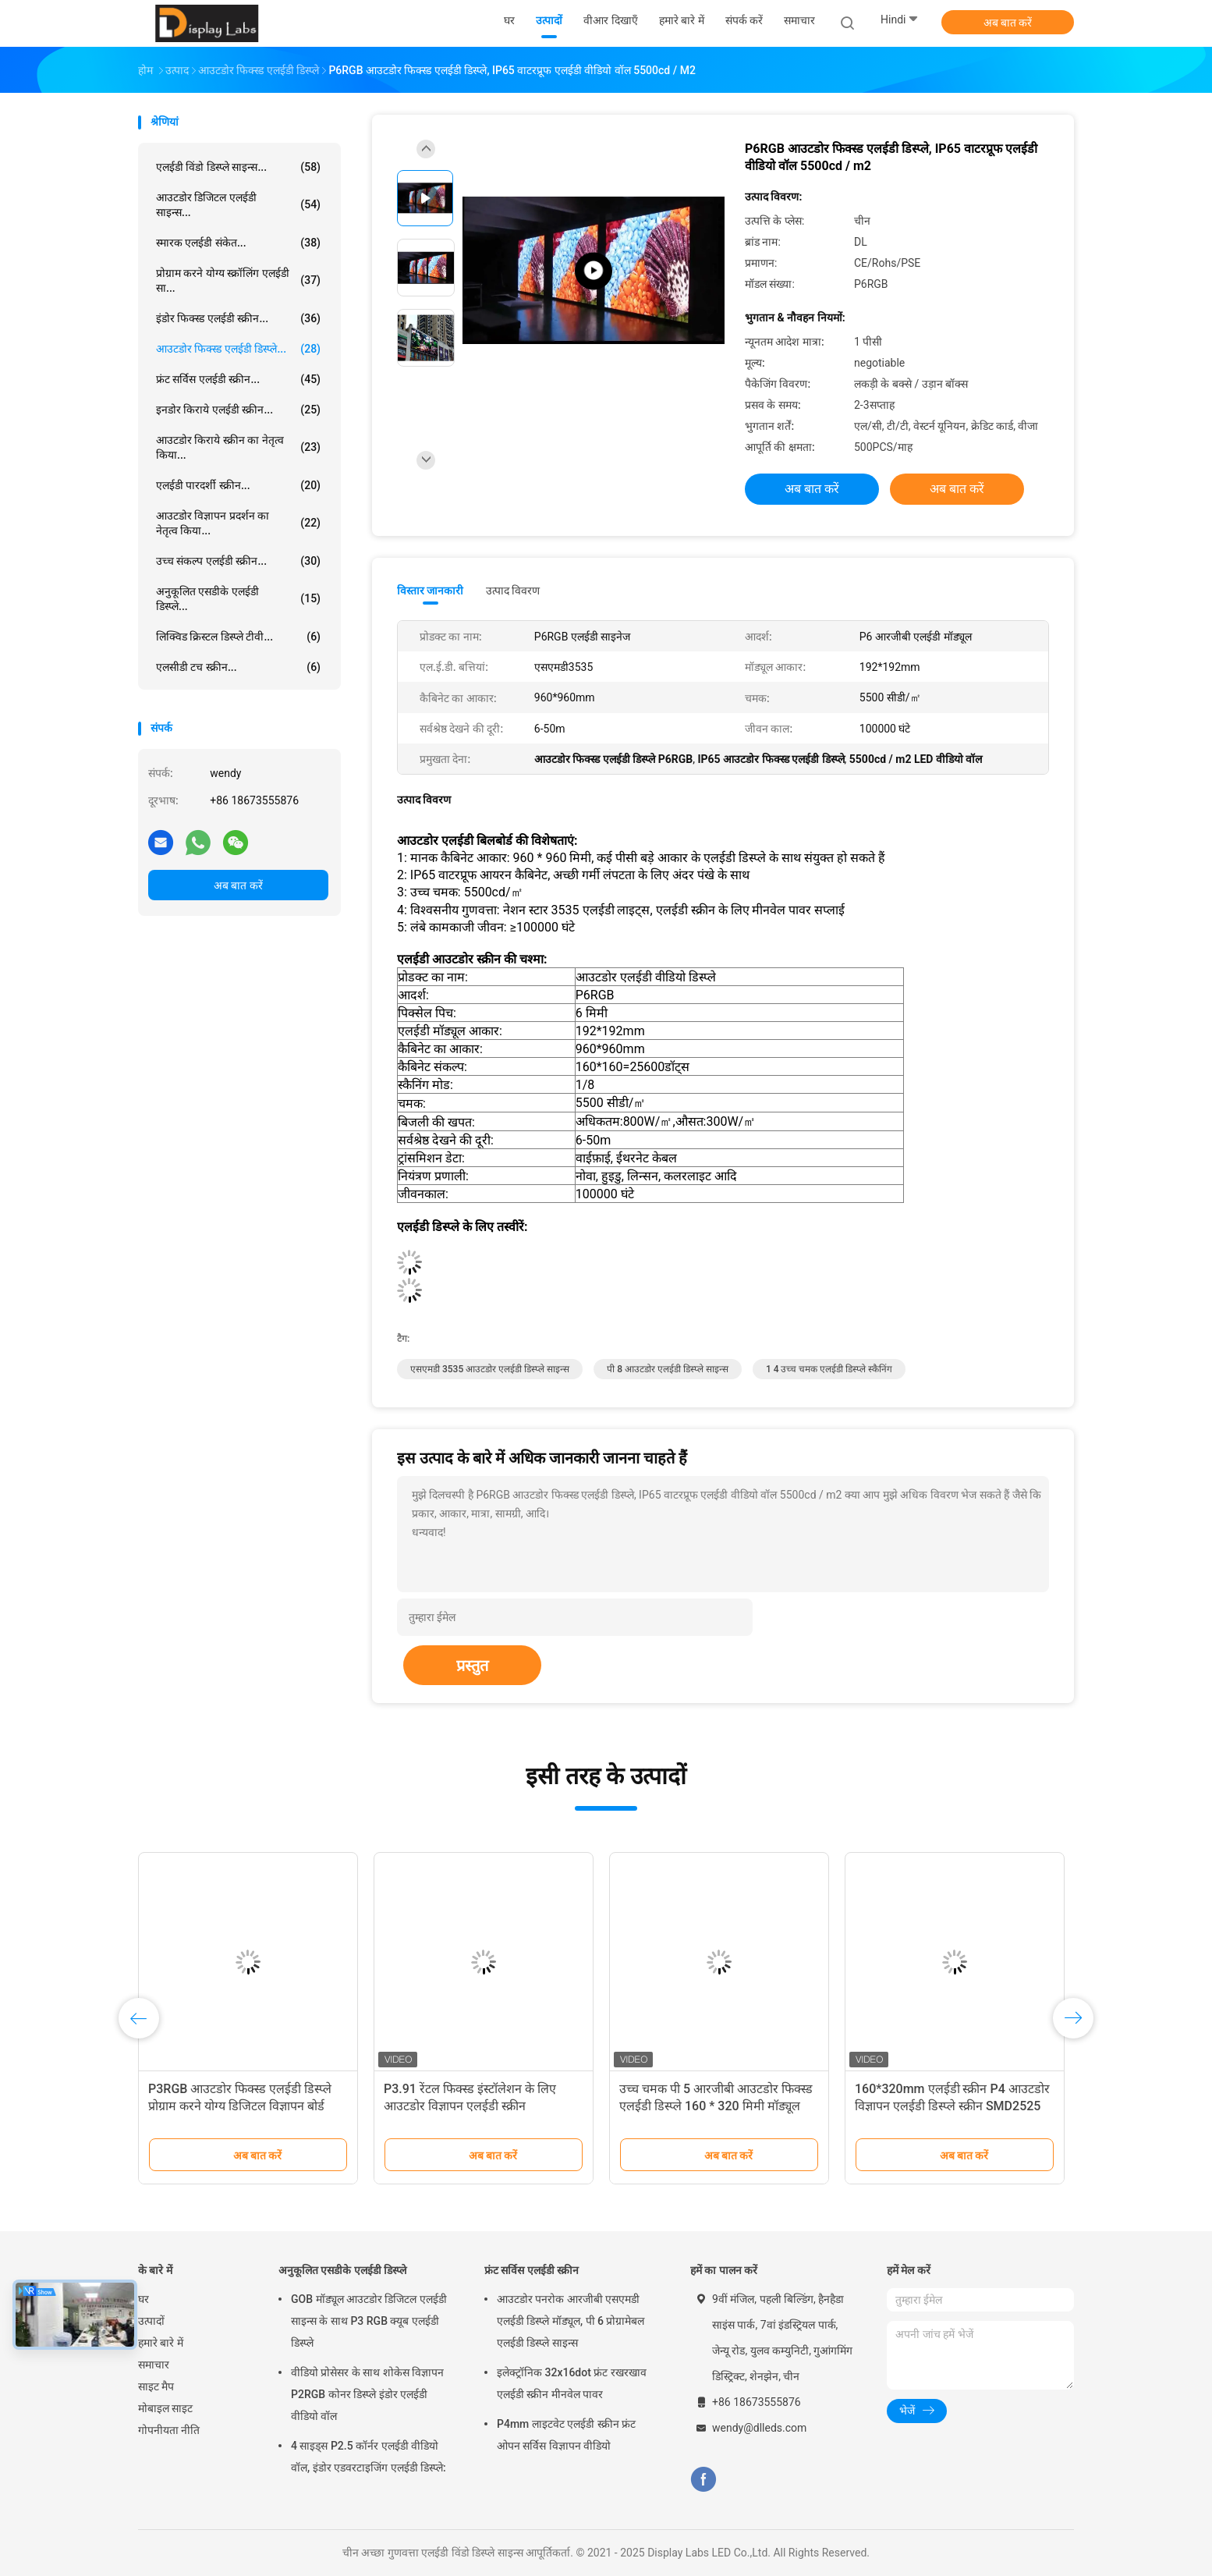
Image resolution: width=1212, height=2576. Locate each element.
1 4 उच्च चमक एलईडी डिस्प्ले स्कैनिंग (829, 1369)
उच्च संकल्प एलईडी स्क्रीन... (238, 561)
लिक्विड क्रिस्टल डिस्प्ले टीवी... (238, 636)
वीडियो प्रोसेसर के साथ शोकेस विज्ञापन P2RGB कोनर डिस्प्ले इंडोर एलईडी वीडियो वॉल (367, 2394)
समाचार (153, 2364)
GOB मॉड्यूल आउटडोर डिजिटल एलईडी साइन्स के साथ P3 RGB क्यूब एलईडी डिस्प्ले (369, 2321)
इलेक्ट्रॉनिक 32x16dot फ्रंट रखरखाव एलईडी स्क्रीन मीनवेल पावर (572, 2383)
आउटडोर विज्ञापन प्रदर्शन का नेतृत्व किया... (238, 523)
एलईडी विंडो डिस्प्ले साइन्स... (238, 167)
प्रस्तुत (472, 1665)
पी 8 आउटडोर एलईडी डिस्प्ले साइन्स (667, 1369)
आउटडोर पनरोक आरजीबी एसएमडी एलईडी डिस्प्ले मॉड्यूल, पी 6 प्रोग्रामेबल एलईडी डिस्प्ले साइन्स (571, 2321)
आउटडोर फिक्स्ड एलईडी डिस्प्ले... (238, 349)
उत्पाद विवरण (513, 590)
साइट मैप (156, 2386)
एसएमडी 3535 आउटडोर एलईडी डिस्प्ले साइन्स (489, 1369)
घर (143, 2299)
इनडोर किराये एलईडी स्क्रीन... (238, 409)
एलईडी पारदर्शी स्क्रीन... (238, 485)
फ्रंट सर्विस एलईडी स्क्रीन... (238, 379)
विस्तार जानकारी (430, 590)
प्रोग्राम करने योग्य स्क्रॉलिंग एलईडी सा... (238, 280)
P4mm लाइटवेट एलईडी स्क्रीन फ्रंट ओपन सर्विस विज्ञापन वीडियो (566, 2435)
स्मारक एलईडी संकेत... (238, 242)
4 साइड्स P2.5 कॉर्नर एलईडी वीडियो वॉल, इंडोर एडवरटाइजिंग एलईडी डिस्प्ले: (368, 2456)
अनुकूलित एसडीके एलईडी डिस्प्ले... (238, 598)
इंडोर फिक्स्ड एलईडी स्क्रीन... (238, 318)
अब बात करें (1008, 22)
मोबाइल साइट (165, 2408)
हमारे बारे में (160, 2342)
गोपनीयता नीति (169, 2430)
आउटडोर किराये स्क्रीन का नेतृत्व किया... (238, 447)
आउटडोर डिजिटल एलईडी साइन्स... (238, 204)
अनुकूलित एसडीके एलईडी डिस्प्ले (342, 2270)
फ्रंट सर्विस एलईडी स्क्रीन (531, 2270)
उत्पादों (151, 2321)
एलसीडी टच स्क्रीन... (238, 667)
